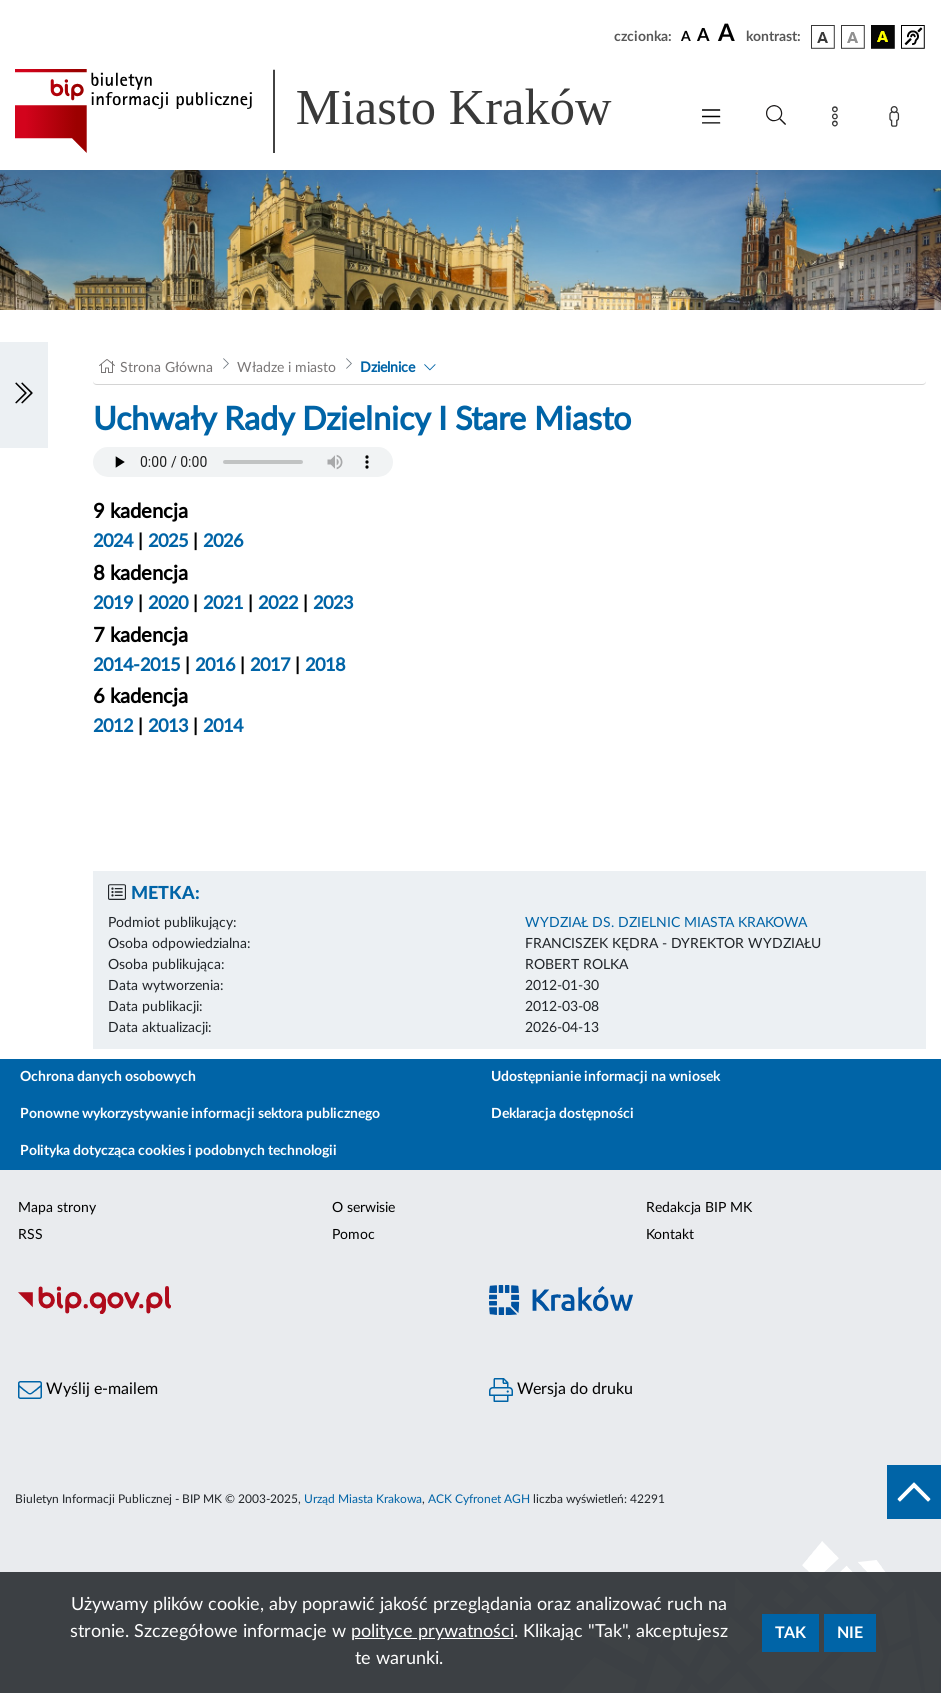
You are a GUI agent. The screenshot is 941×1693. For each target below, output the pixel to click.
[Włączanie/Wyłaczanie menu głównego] (711, 118)
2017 (270, 666)
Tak (790, 1633)
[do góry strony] (914, 1492)
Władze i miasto (286, 368)
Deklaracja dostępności (562, 1114)
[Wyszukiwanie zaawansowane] (776, 116)
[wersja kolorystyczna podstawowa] (823, 37)
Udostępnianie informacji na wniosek (605, 1077)
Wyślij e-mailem (88, 1390)
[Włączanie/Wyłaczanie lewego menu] (24, 395)
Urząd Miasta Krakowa (363, 1499)
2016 (215, 666)
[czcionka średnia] (703, 36)
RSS (30, 1235)
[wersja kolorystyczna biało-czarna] (853, 37)
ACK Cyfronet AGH (479, 1499)
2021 (223, 604)
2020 (168, 604)
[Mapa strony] (839, 120)
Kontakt (670, 1235)
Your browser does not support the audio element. (243, 462)
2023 (333, 604)
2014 (223, 727)
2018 (325, 666)
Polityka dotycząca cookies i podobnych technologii (178, 1151)
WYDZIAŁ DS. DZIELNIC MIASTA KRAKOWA (666, 923)
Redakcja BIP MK (699, 1208)
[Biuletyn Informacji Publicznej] (235, 1311)
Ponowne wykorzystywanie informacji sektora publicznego (200, 1114)
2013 (168, 727)
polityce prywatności (432, 1632)
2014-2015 (136, 666)
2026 (223, 542)
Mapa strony (57, 1208)
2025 (168, 542)
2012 (113, 727)
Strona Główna (166, 368)
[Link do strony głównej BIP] (340, 111)
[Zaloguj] (898, 120)
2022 (278, 604)
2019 (113, 604)
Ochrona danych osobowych (108, 1077)
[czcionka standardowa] (686, 36)
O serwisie (363, 1208)
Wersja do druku (561, 1390)
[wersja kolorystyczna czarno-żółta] (883, 37)
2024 (113, 542)
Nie (850, 1633)
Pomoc (353, 1235)
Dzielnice (387, 368)
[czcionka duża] (729, 34)
